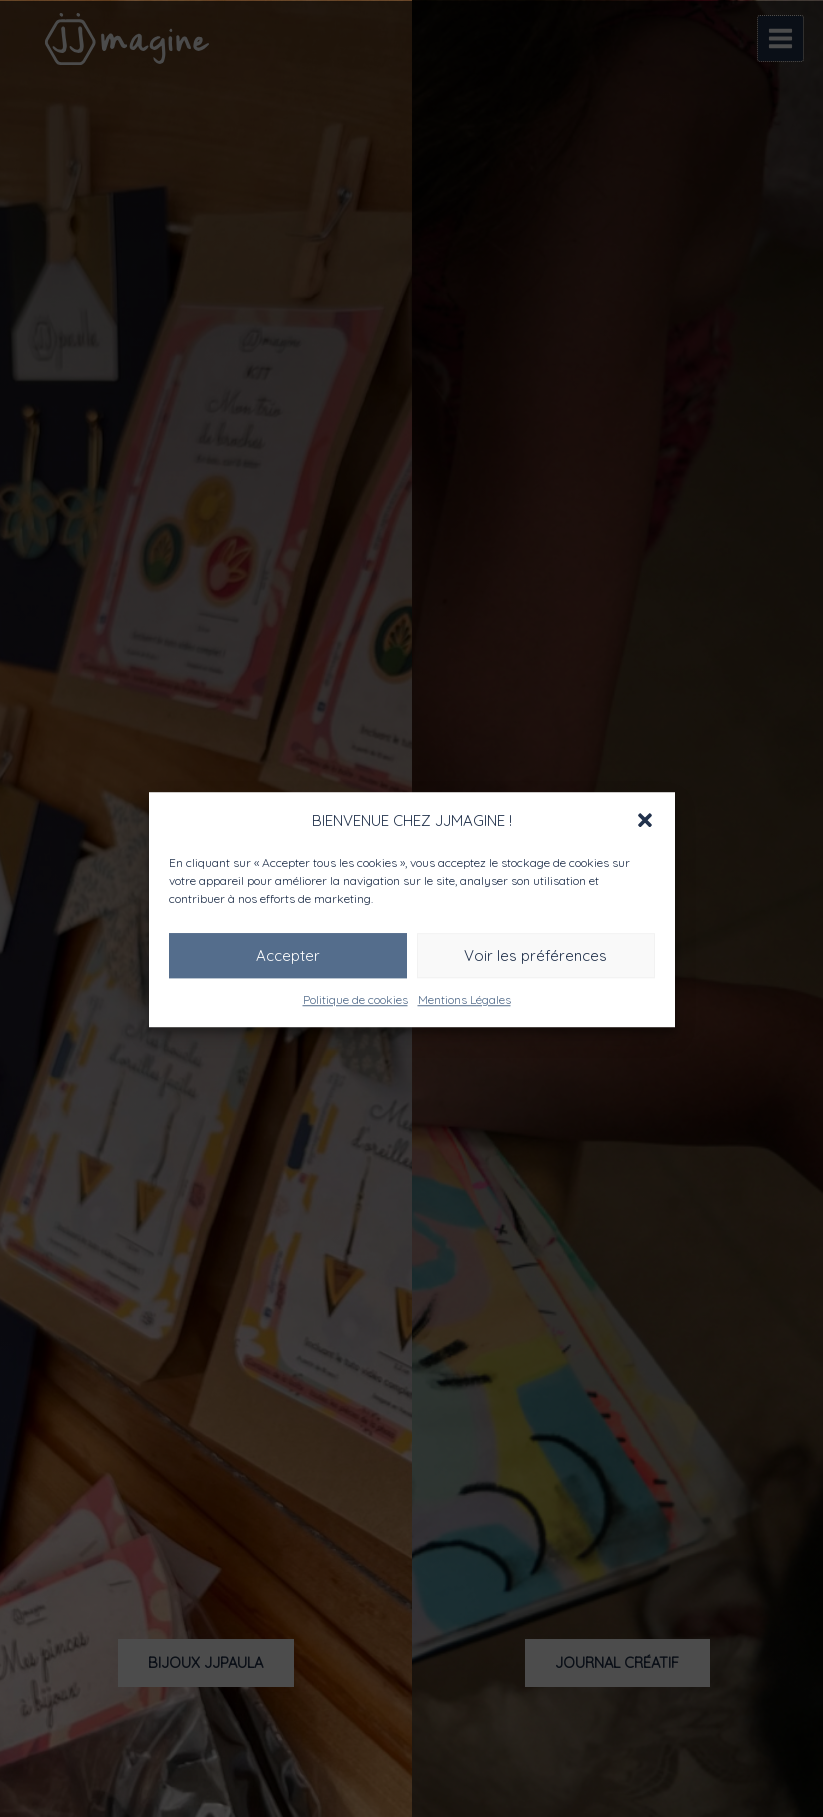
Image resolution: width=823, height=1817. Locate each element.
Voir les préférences (535, 954)
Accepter (288, 954)
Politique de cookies (355, 999)
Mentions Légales (464, 999)
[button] (645, 820)
